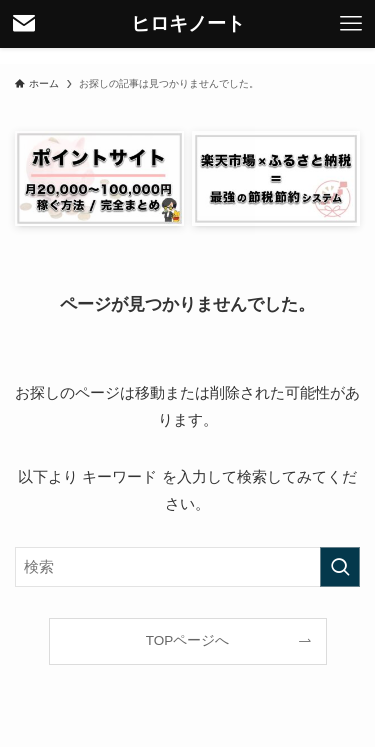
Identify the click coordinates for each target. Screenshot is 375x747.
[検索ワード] (187, 567)
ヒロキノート (188, 24)
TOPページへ (188, 640)
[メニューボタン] (351, 24)
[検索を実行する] (340, 567)
